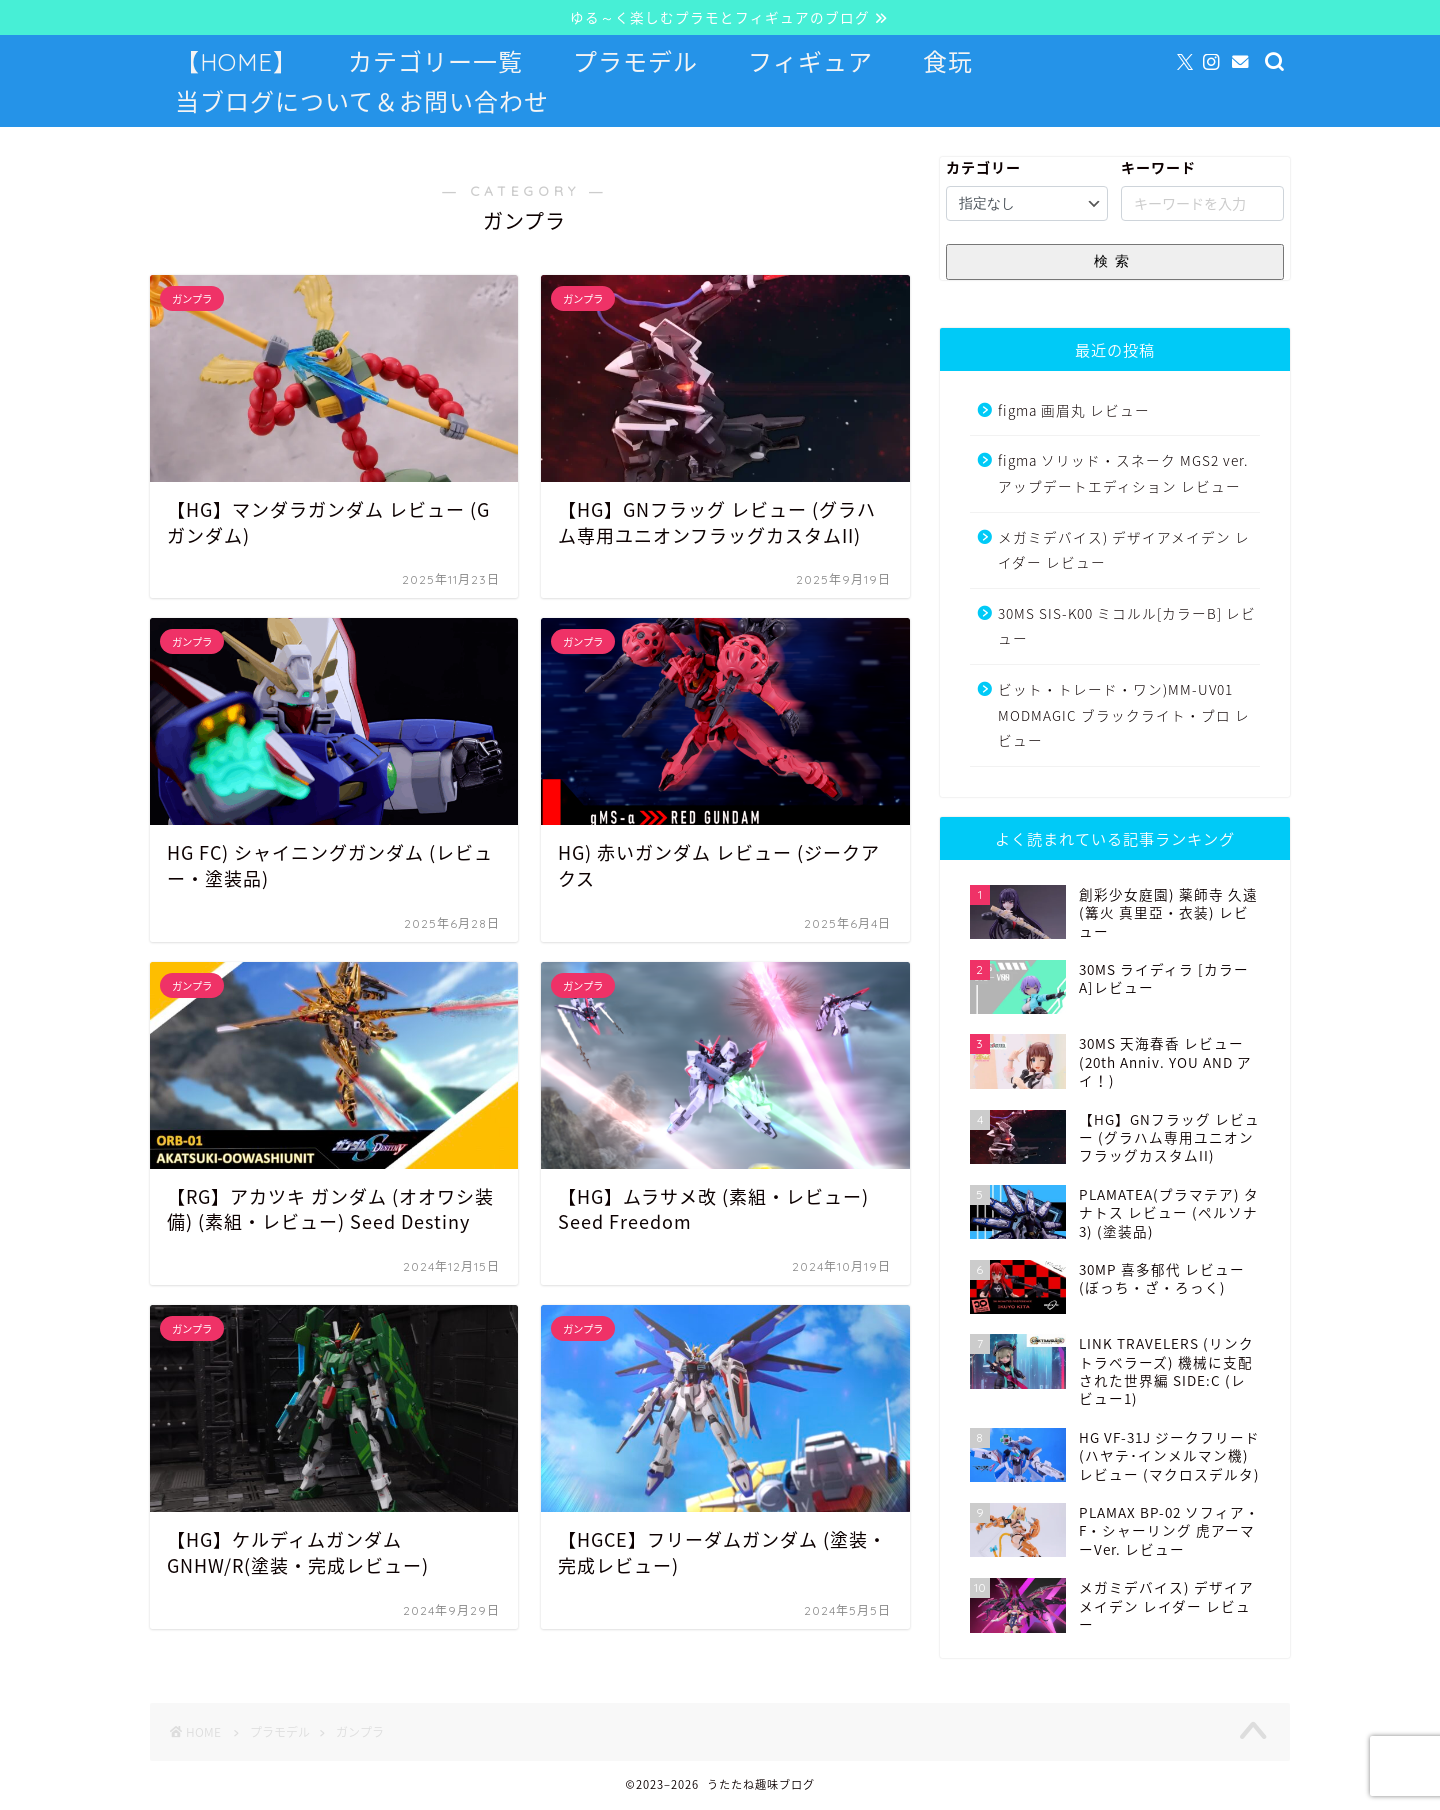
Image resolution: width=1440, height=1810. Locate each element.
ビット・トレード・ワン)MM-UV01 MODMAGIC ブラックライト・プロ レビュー (1124, 715)
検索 (1115, 262)
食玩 (948, 63)
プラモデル (635, 63)
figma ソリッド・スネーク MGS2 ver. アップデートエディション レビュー (1123, 475)
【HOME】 (236, 63)
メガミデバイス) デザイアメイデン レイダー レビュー (1124, 551)
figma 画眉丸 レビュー (1074, 411)
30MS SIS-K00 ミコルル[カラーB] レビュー (1127, 627)
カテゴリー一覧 (435, 63)
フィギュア (810, 63)
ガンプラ (360, 1734)
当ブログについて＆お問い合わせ (362, 103)
